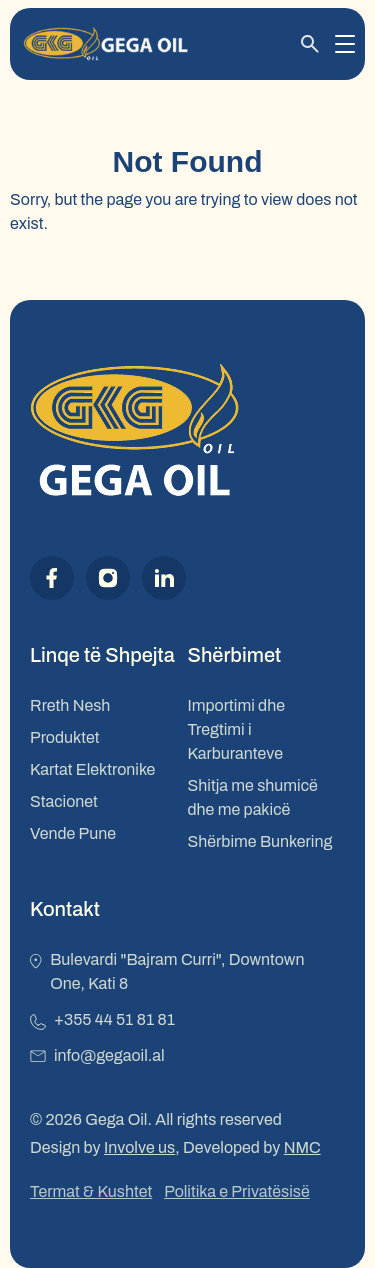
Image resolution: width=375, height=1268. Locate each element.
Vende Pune (73, 833)
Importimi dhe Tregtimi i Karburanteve (236, 729)
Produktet (64, 737)
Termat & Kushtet (91, 1191)
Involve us (139, 1147)
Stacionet (64, 801)
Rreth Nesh (70, 705)
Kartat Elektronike (92, 769)
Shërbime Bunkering (260, 841)
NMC (302, 1147)
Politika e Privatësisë (237, 1191)
